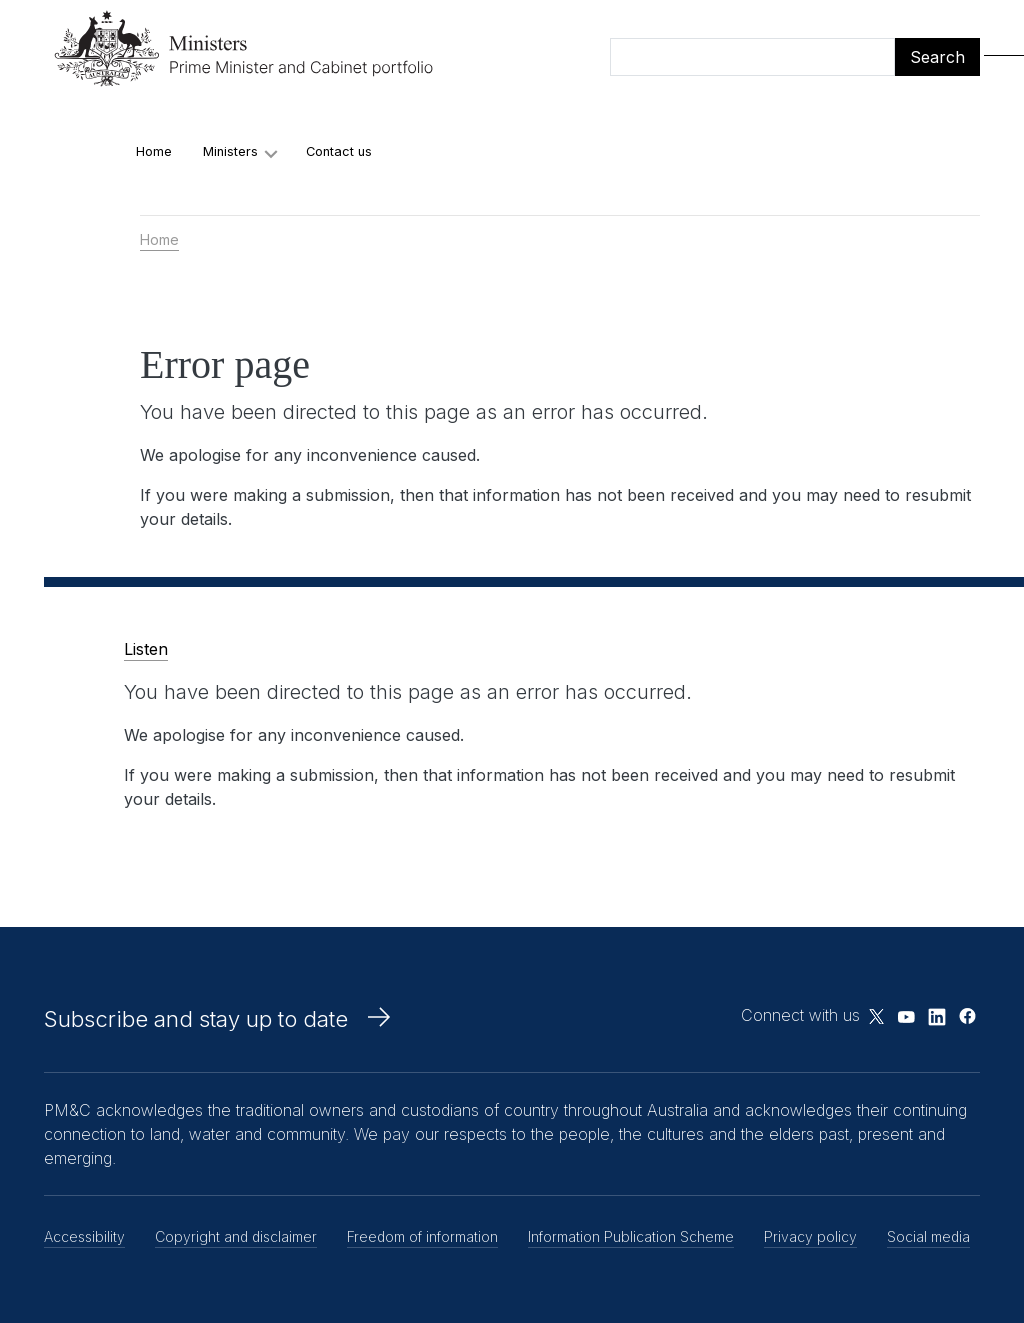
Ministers (230, 151)
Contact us (339, 151)
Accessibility (84, 1236)
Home (154, 151)
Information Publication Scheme (631, 1236)
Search (937, 57)
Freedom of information (422, 1236)
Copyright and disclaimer (236, 1236)
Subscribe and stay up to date (196, 1019)
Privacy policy (810, 1236)
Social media (928, 1236)
